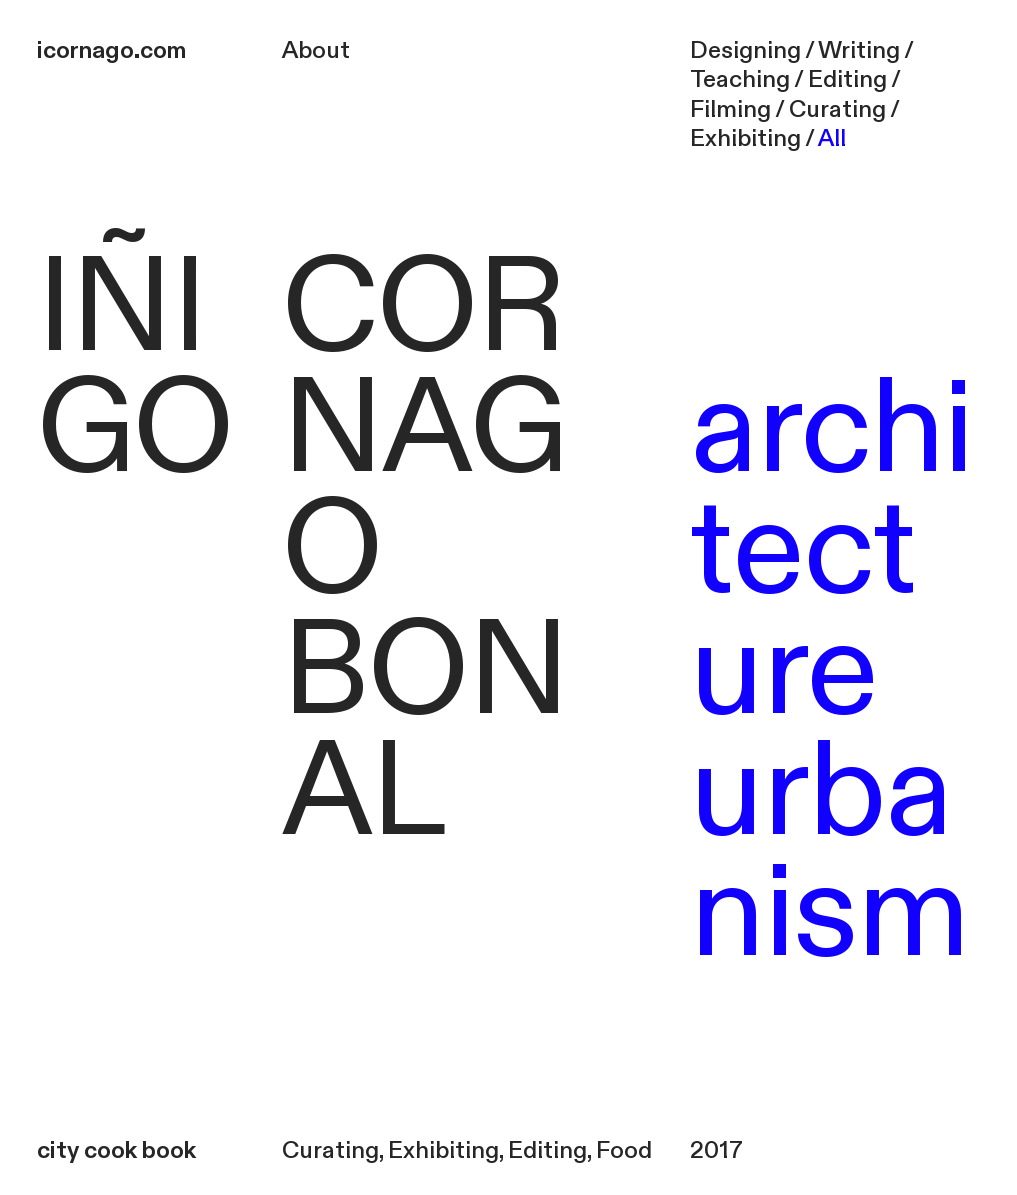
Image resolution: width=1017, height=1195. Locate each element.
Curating (330, 1151)
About (316, 51)
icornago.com (111, 51)
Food (624, 1151)
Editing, (549, 1151)
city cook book (116, 1151)
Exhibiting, (445, 1151)
